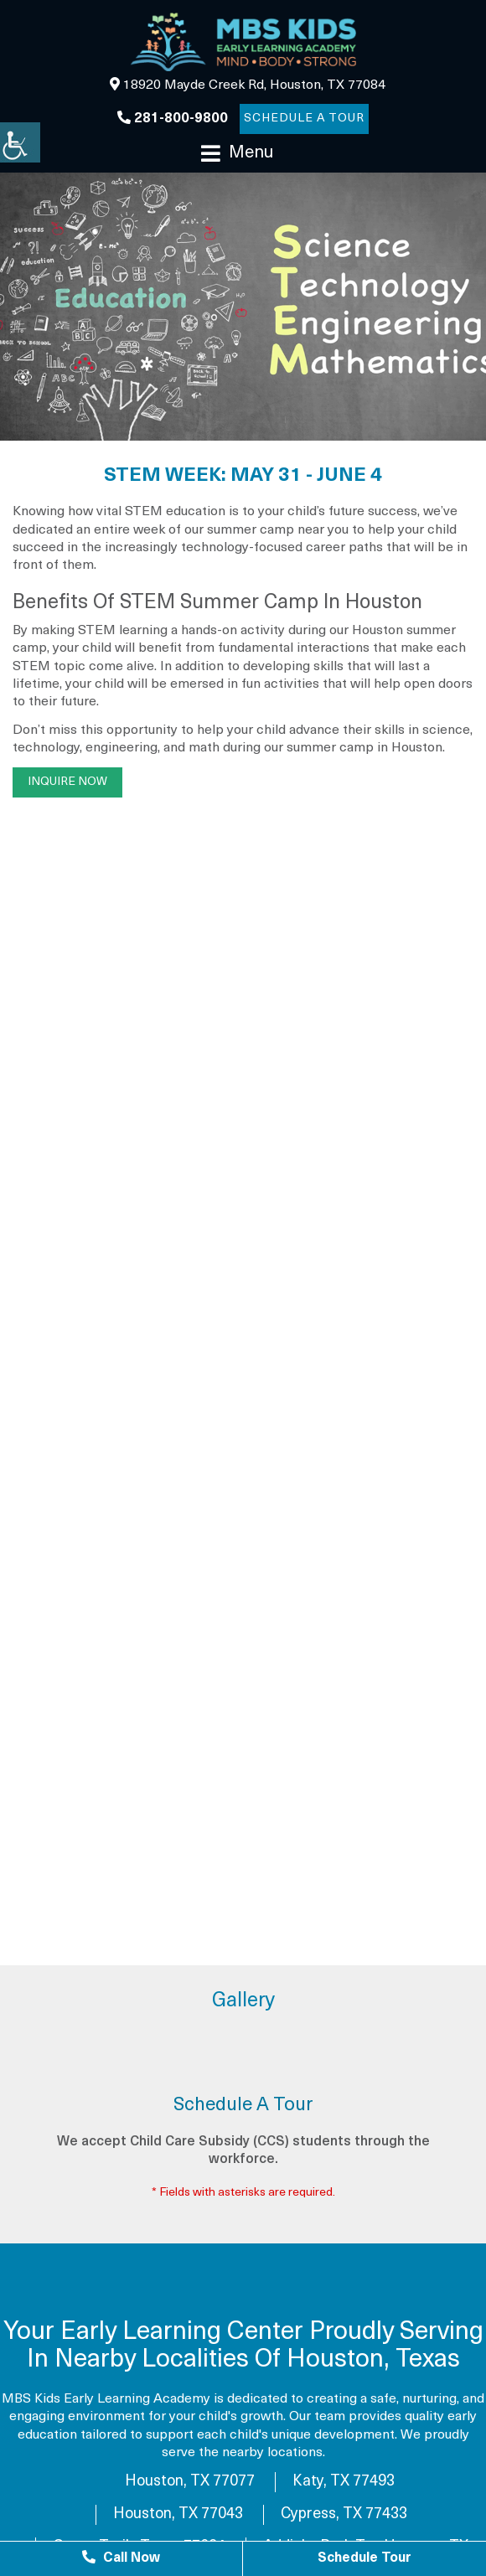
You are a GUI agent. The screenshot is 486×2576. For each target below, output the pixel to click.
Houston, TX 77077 (190, 2482)
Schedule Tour (364, 2558)
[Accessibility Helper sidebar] (20, 142)
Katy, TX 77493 (343, 2482)
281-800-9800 (172, 118)
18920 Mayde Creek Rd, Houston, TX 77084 (247, 84)
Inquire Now (67, 782)
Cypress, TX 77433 (344, 2514)
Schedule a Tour (304, 118)
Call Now (121, 2557)
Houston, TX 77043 (178, 2514)
